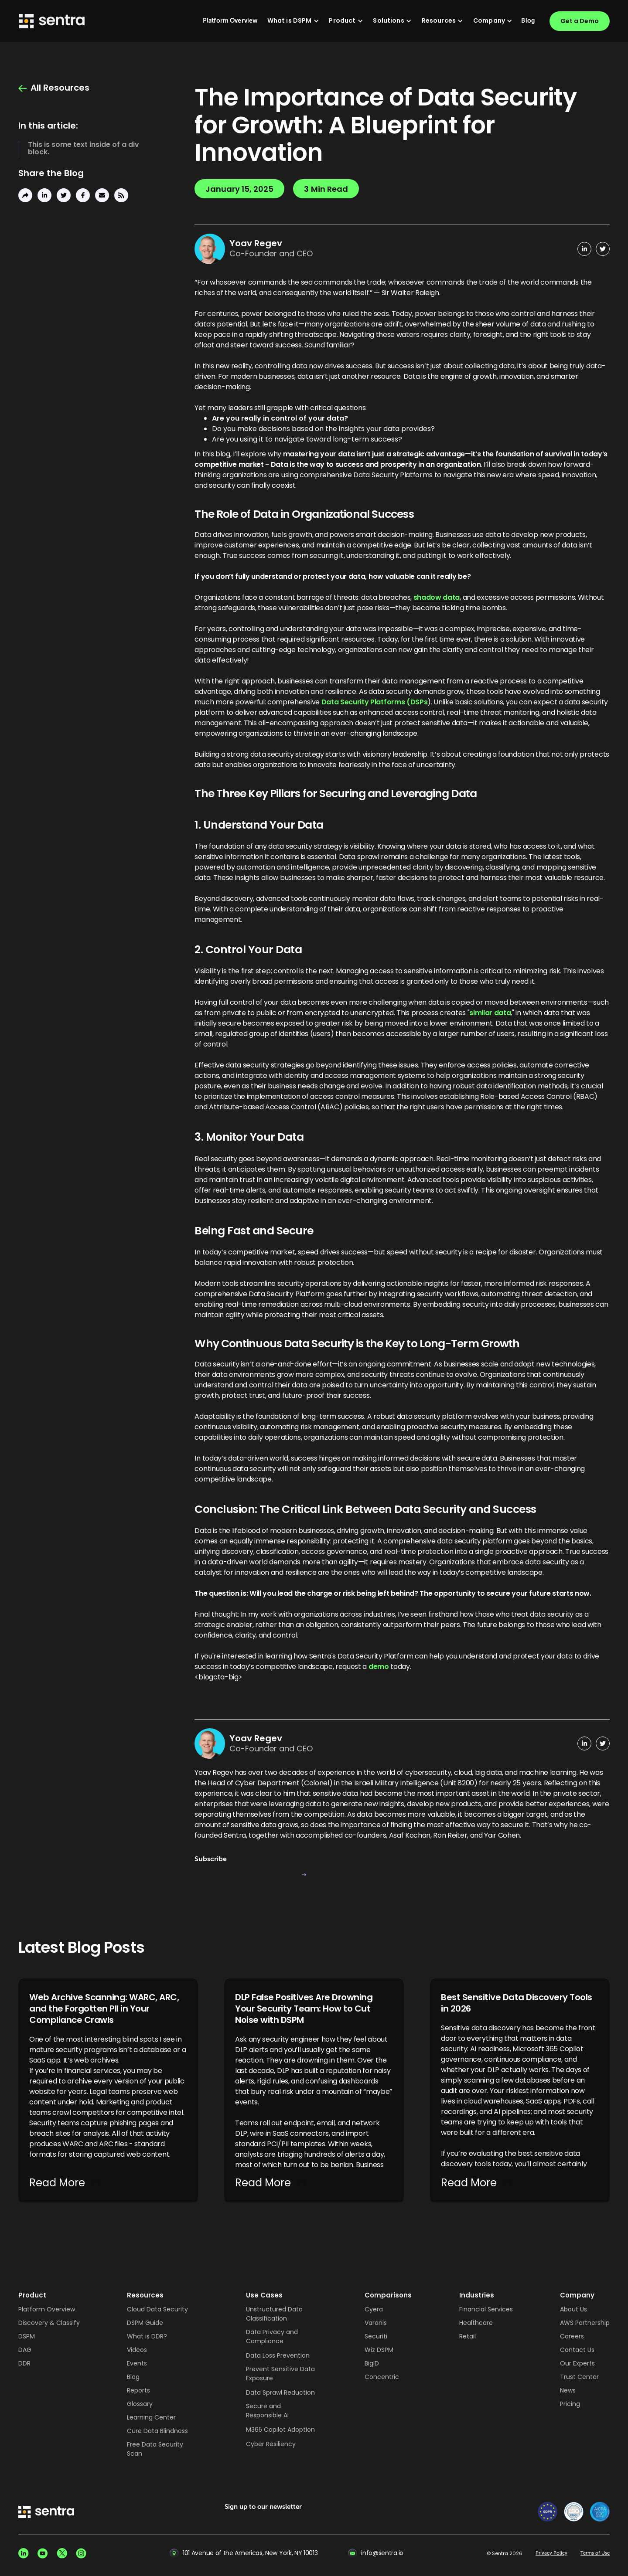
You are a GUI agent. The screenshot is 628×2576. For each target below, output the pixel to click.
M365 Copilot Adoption (280, 2429)
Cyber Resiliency (271, 2444)
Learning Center (151, 2417)
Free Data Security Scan (155, 2449)
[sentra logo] (46, 2512)
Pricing (570, 2403)
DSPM (26, 2336)
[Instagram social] (81, 2553)
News (568, 2390)
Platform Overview (46, 2309)
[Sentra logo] (51, 21)
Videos (137, 2349)
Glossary (140, 2403)
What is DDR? (147, 2336)
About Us (573, 2309)
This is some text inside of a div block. (83, 148)
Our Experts (577, 2363)
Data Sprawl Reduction (280, 2392)
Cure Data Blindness (157, 2430)
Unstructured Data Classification (274, 2314)
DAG (24, 2349)
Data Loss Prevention (278, 2355)
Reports (138, 2390)
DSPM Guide (145, 2322)
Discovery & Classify (49, 2322)
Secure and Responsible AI (267, 2411)
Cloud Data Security (157, 2309)
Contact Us (577, 2349)
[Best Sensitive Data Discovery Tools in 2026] (520, 2090)
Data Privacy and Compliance (272, 2336)
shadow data (436, 598)
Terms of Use (595, 2553)
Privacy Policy (551, 2553)
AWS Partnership (585, 2322)
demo (379, 1667)
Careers (572, 2336)
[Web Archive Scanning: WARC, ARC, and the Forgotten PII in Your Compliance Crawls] (108, 2090)
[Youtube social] (43, 2553)
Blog (133, 2376)
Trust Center (579, 2376)
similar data (490, 1013)
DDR (24, 2363)
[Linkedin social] (23, 2553)
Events (137, 2363)
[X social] (62, 2553)
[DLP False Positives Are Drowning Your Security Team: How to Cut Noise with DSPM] (314, 2090)
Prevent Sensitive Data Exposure (280, 2373)
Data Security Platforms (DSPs (374, 702)
